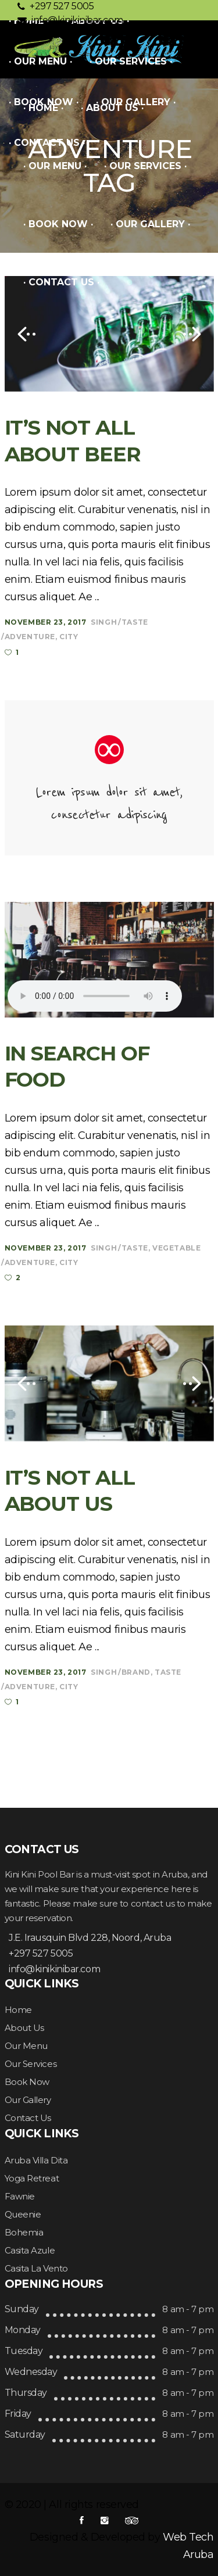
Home (18, 2009)
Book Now (27, 2081)
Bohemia (24, 2232)
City (68, 636)
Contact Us (28, 2117)
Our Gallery (28, 2099)
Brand (136, 1672)
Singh (104, 622)
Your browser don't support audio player (95, 996)
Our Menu (26, 2045)
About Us (24, 2027)
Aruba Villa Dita (36, 2160)
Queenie (23, 2214)
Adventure (30, 636)
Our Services (31, 2063)
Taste (134, 622)
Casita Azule (30, 2250)
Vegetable (176, 1248)
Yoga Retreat (32, 2178)
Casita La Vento (36, 2268)
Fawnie (20, 2196)
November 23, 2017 (46, 622)
